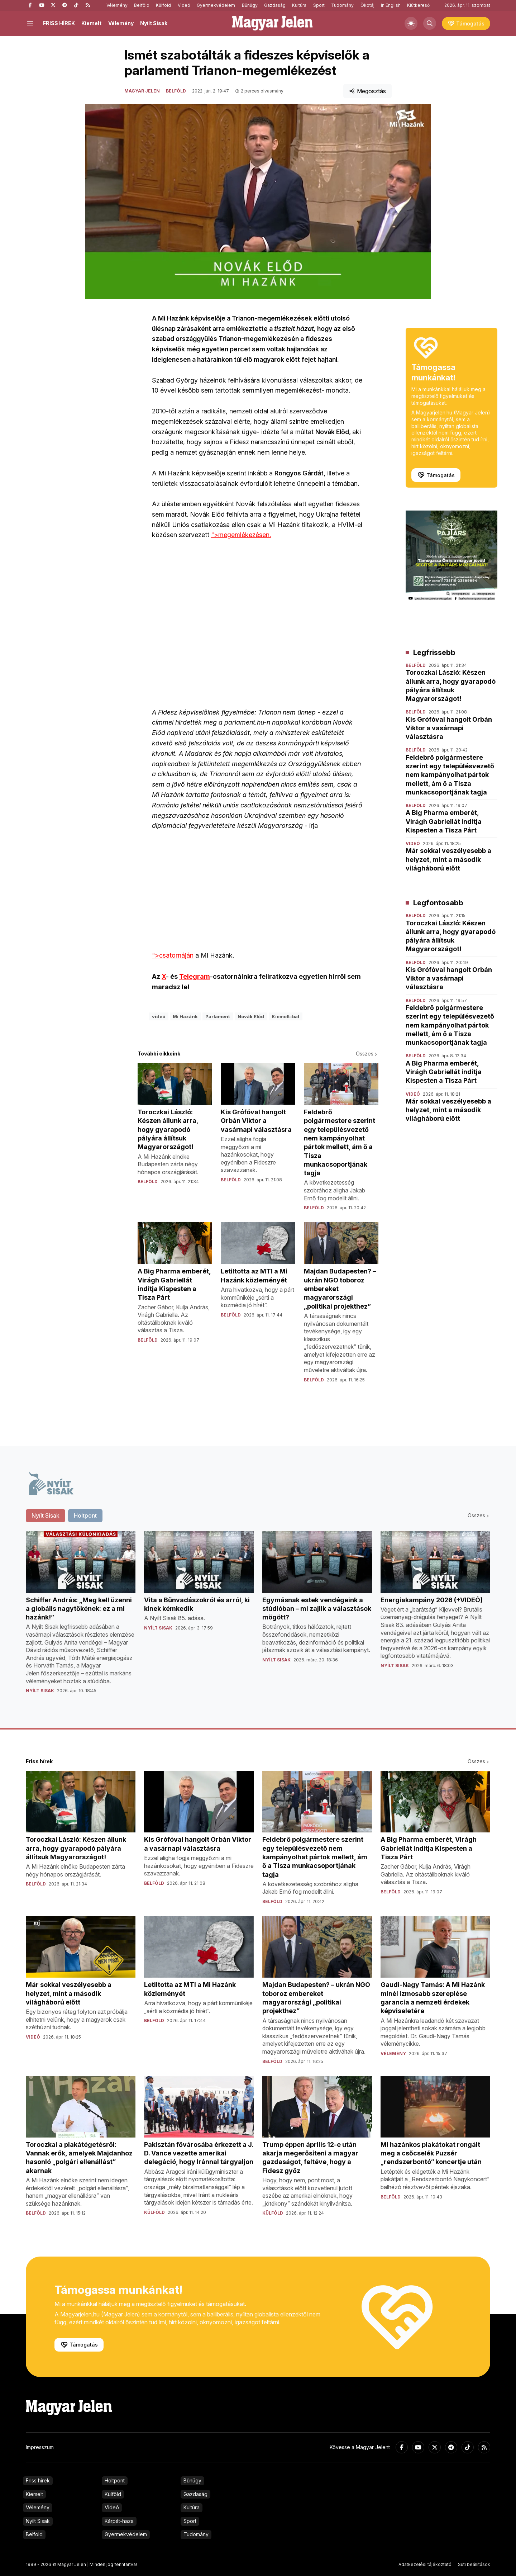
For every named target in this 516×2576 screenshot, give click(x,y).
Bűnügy (250, 5)
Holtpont (115, 2480)
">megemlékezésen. (241, 535)
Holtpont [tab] (85, 1515)
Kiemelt (91, 23)
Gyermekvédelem (216, 5)
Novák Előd (251, 1016)
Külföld (163, 5)
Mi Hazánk (185, 1016)
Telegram (194, 976)
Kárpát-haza (119, 2521)
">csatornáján (258, 895)
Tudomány (342, 5)
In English (391, 5)
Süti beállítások (474, 2564)
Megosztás (367, 91)
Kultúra (299, 5)
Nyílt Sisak (153, 23)
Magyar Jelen (142, 91)
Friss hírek (38, 2480)
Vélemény (117, 5)
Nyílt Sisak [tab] (45, 1515)
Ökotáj (367, 5)
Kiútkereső (418, 5)
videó (158, 1016)
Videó (184, 5)
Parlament (217, 1016)
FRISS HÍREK (59, 23)
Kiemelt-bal (285, 1016)
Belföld (141, 5)
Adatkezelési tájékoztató (425, 2564)
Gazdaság (275, 5)
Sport (319, 5)
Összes (367, 1053)
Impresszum (40, 2447)
